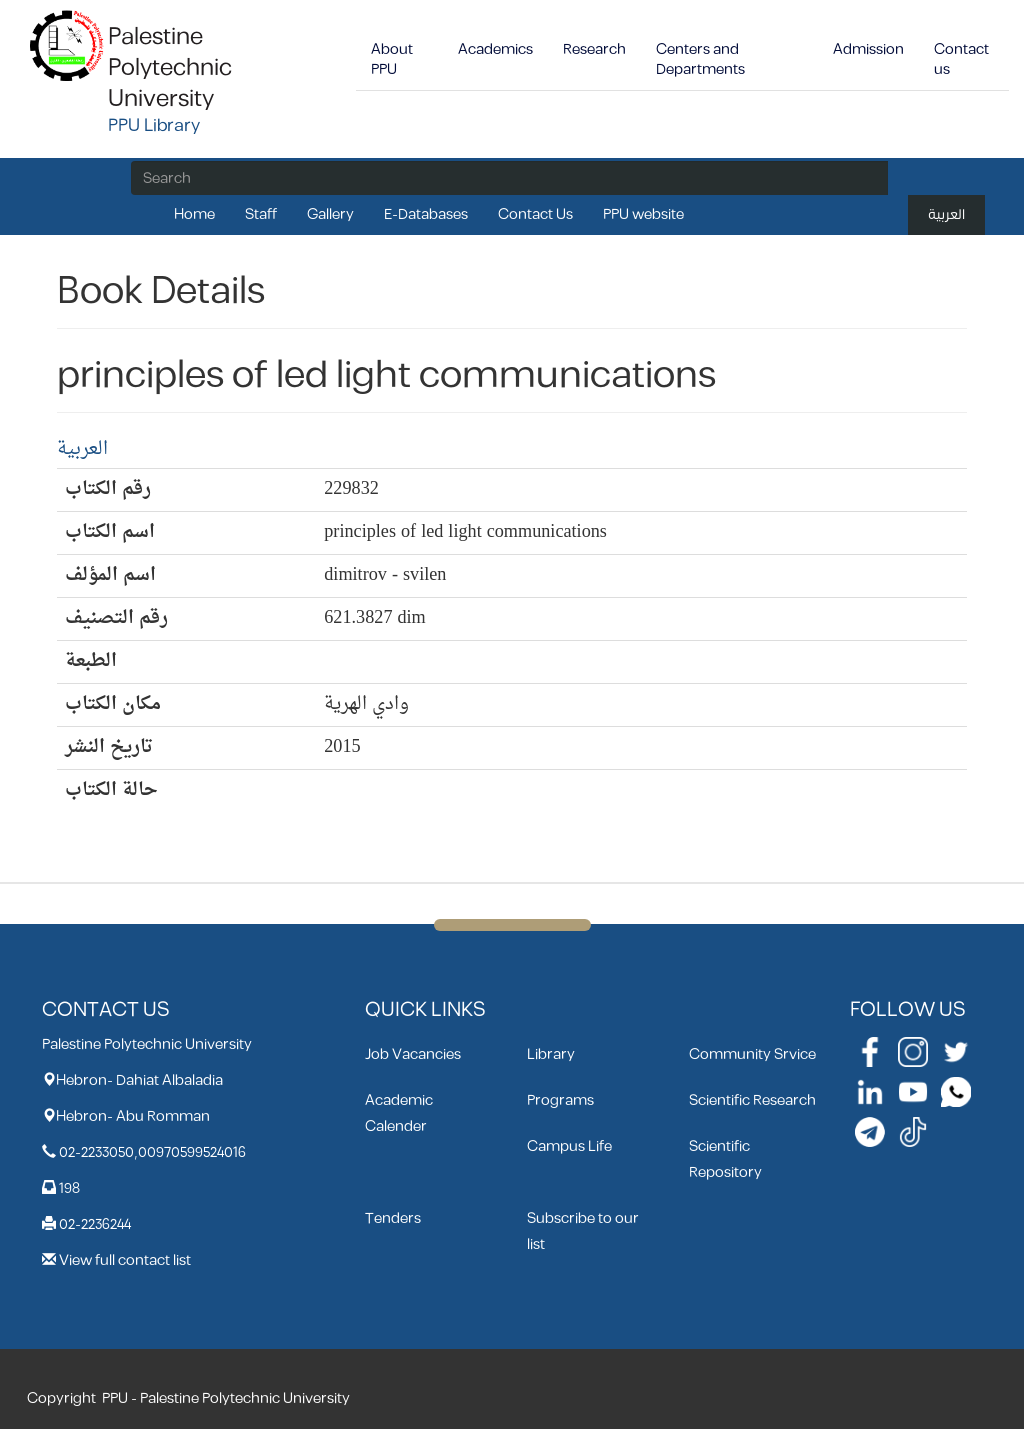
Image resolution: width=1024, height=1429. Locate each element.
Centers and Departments (700, 59)
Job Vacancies (413, 1054)
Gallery (330, 214)
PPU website (643, 214)
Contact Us (535, 214)
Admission (868, 49)
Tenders (393, 1218)
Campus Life (569, 1146)
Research (594, 49)
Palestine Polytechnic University (170, 68)
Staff (261, 214)
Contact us (961, 59)
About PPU (392, 59)
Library (551, 1054)
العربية (946, 214)
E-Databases (426, 214)
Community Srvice (752, 1054)
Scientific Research (752, 1100)
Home (194, 214)
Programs (560, 1100)
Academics (495, 49)
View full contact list (125, 1260)
